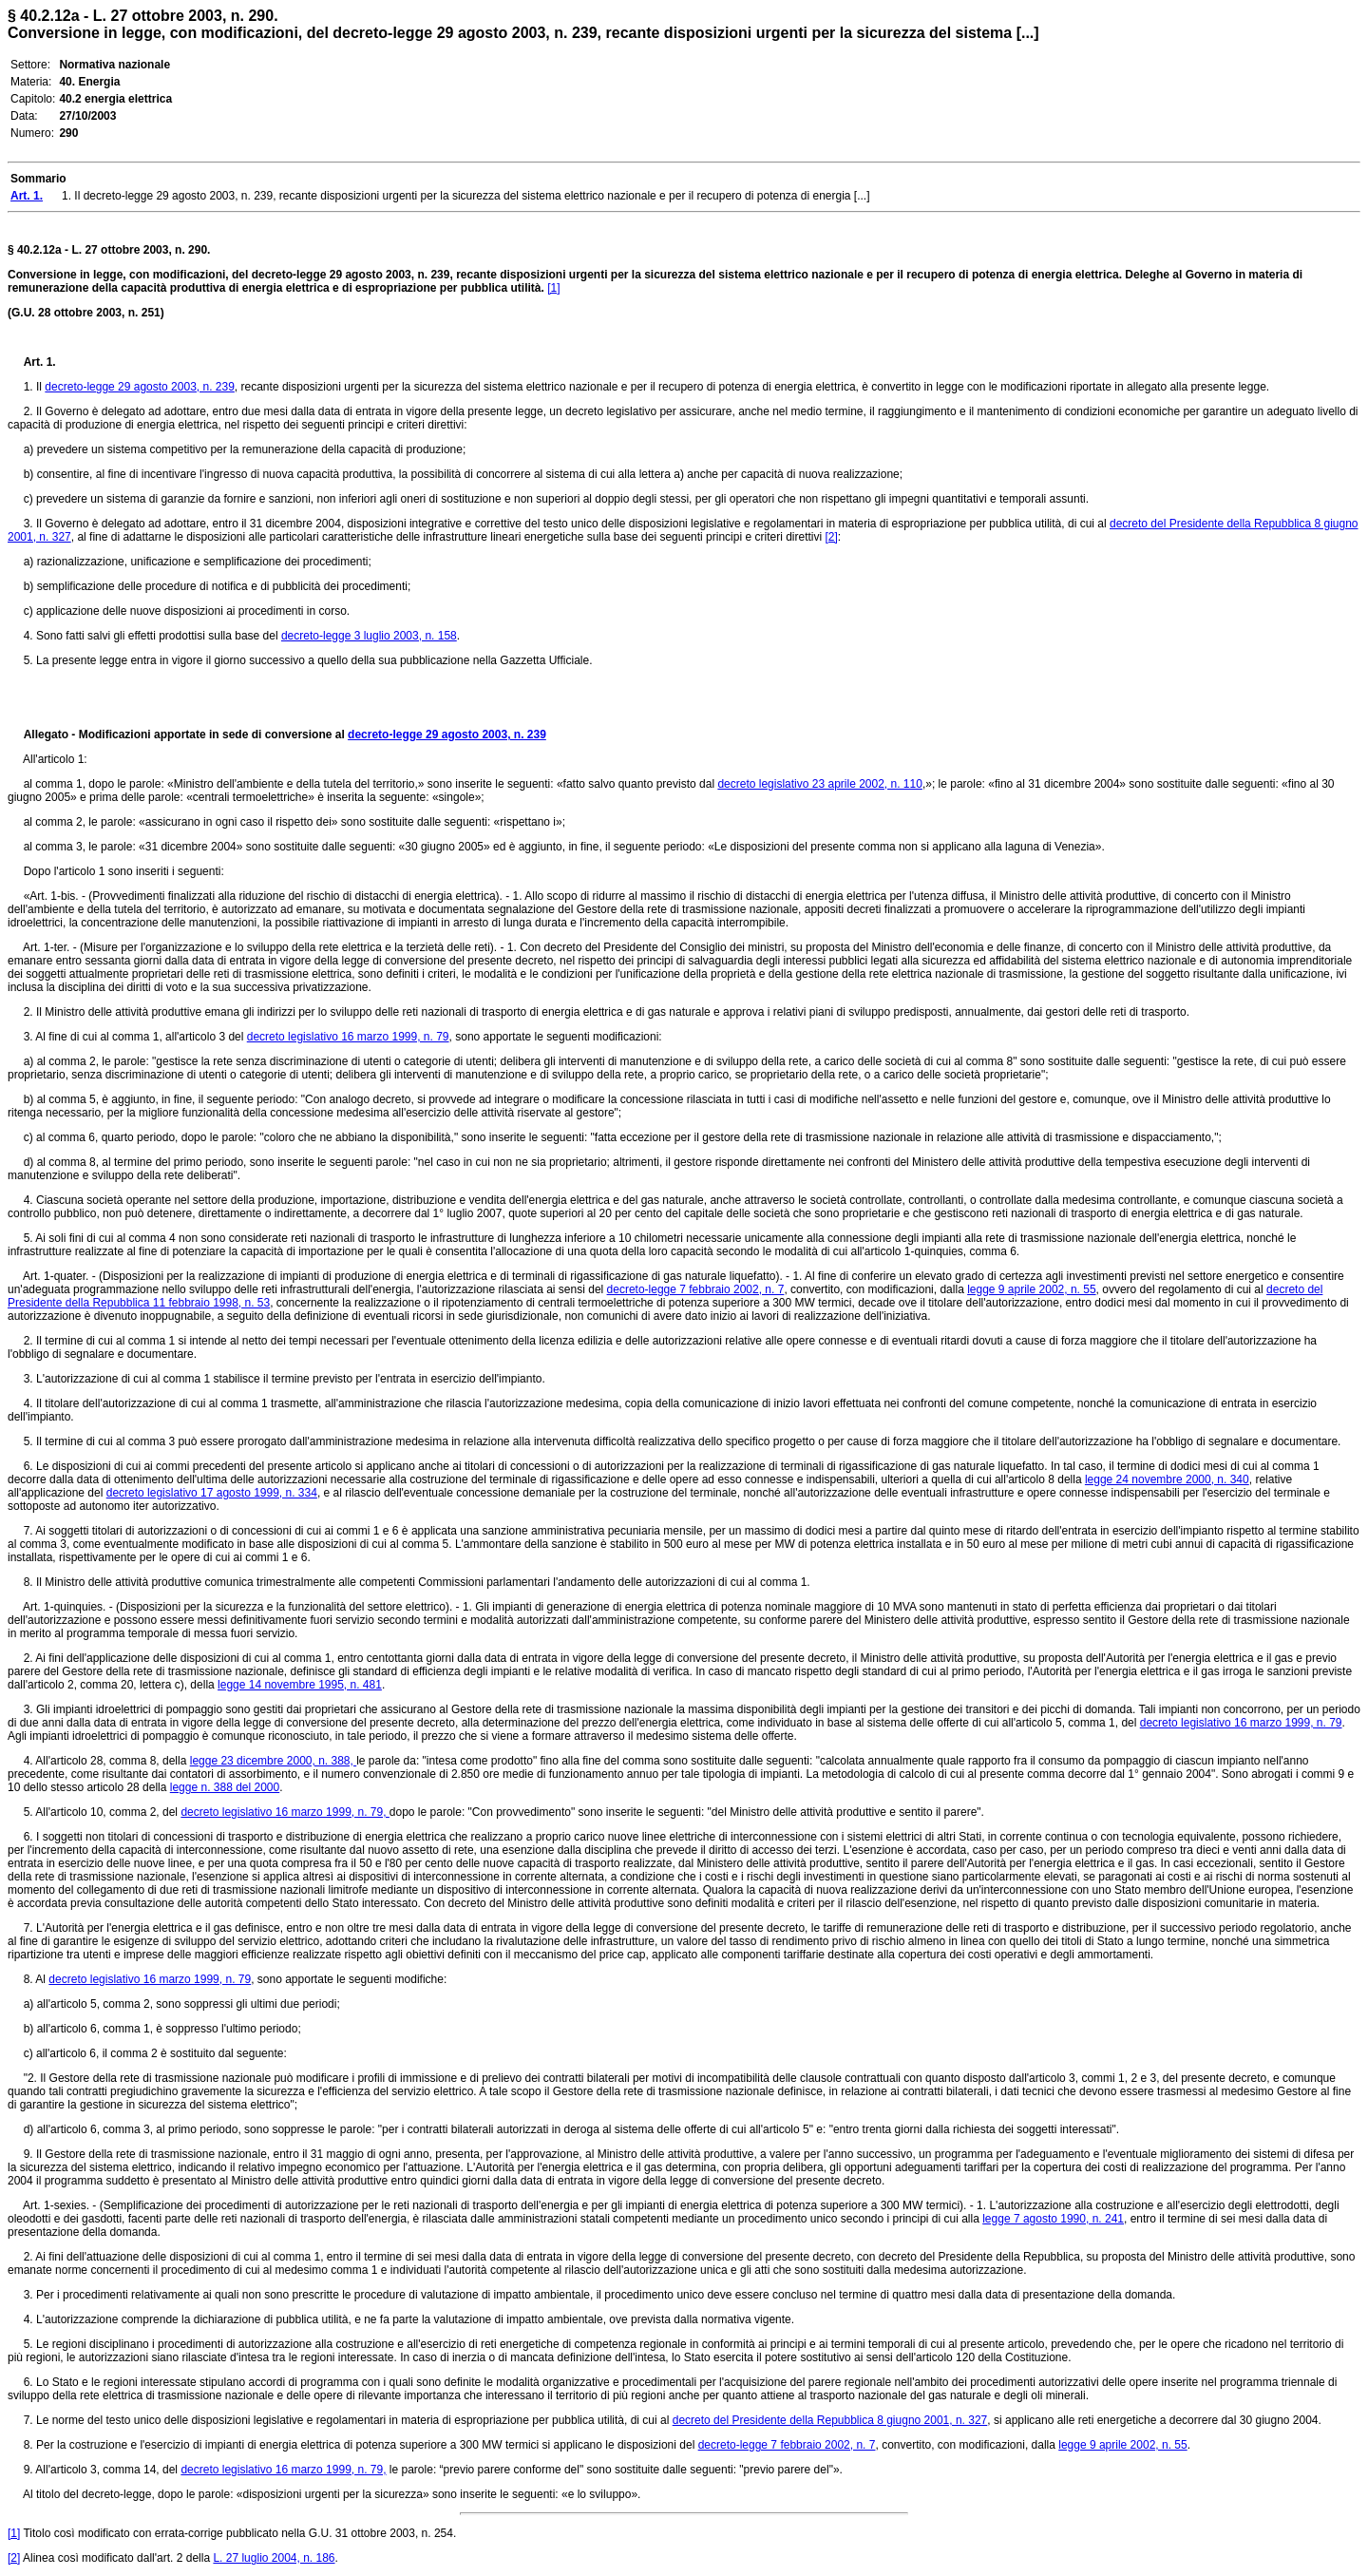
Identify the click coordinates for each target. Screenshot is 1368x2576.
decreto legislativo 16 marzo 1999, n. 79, (284, 1812)
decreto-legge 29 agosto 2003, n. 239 (140, 386)
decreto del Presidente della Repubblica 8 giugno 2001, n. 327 (830, 2420)
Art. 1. (40, 362)
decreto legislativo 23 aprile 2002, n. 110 (819, 784)
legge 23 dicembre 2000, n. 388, (273, 1760)
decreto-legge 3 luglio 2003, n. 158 (369, 635)
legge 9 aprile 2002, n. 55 (1031, 1289)
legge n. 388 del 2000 (224, 1787)
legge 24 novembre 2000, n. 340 (1167, 1479)
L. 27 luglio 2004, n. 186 (273, 2558)
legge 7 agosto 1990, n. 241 (1053, 2218)
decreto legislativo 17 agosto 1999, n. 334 (211, 1492)
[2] (831, 537)
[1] (553, 288)
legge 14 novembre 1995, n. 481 (300, 1684)
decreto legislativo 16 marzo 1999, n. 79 (348, 1036)
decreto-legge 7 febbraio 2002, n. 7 (696, 1289)
